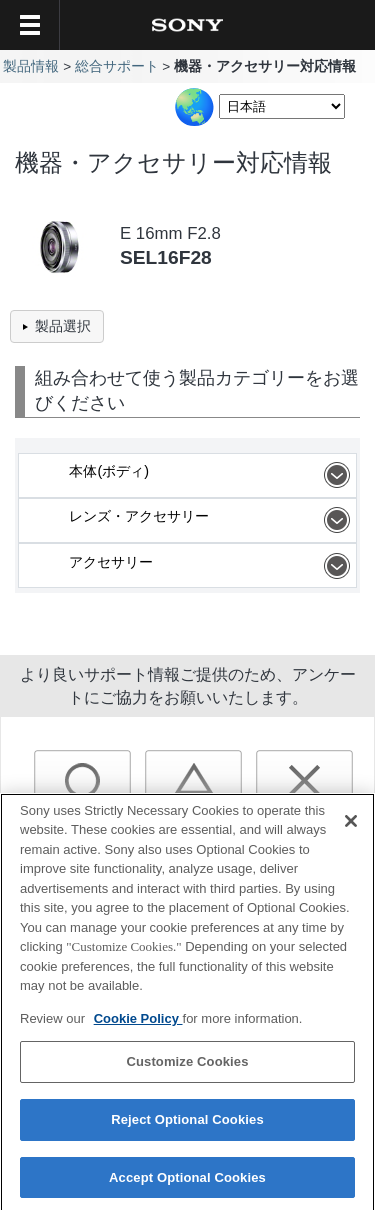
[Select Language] (282, 106)
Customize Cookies (187, 1069)
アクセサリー (212, 566)
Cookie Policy (138, 1025)
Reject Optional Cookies (187, 1126)
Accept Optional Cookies (187, 1184)
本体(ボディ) (212, 475)
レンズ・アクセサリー (212, 520)
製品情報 (31, 66)
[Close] (351, 828)
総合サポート (117, 66)
